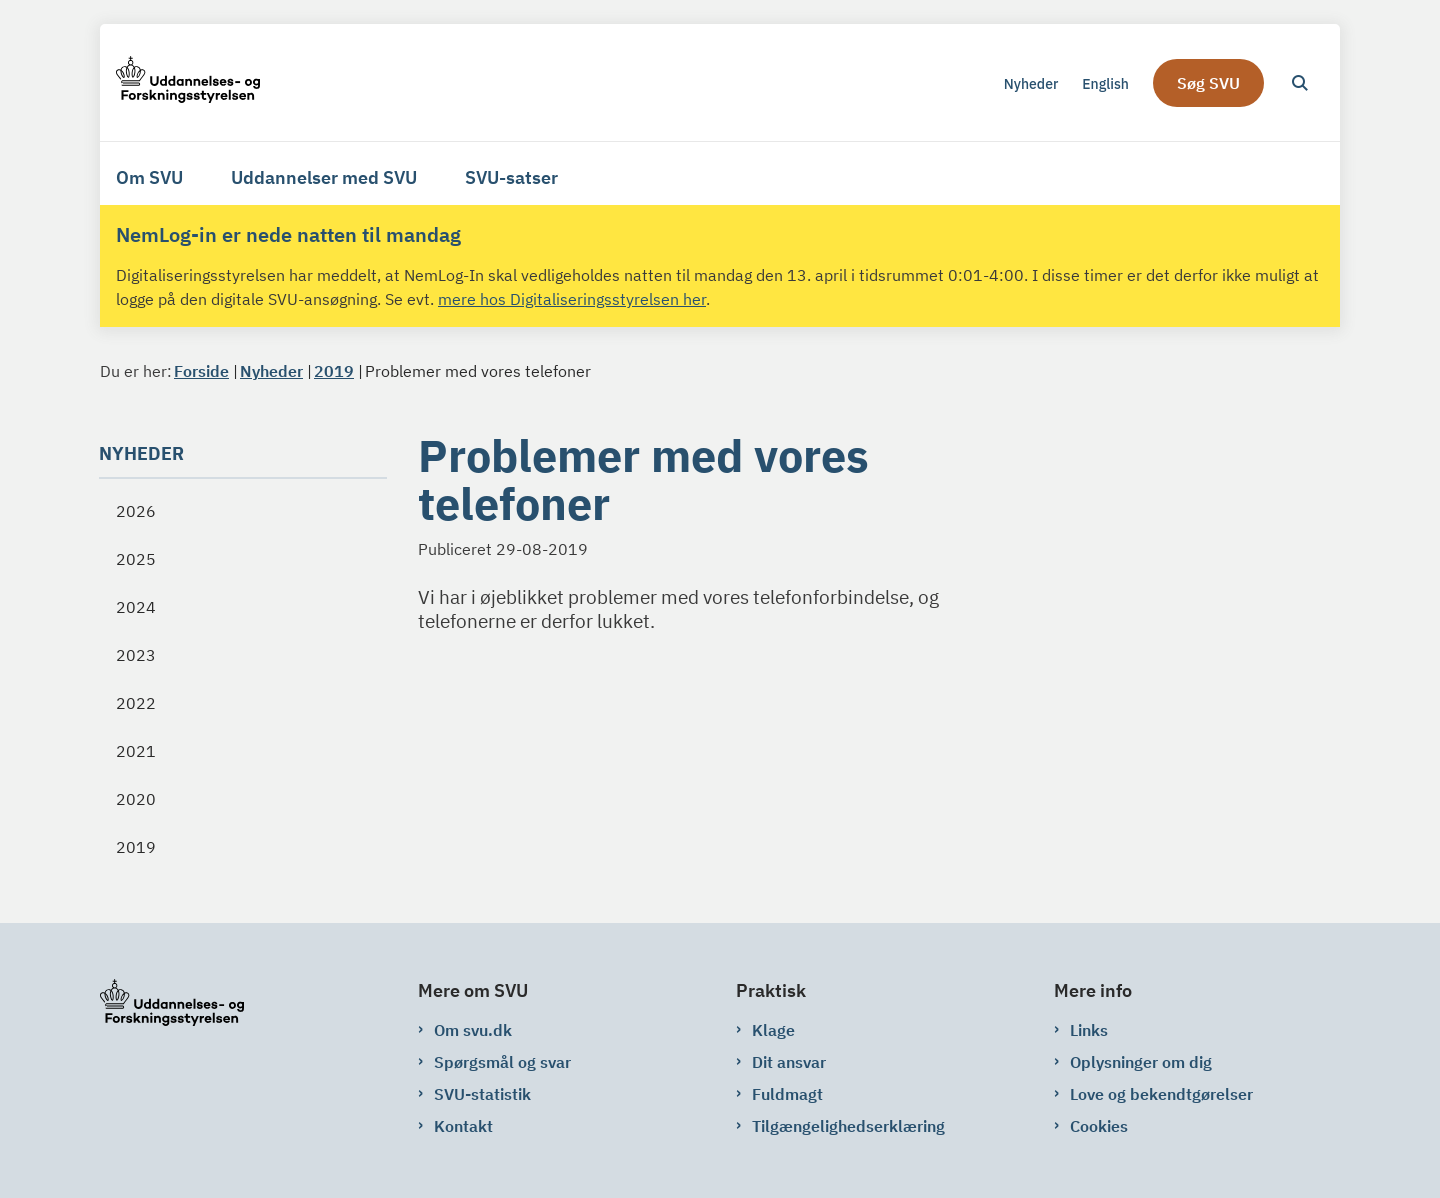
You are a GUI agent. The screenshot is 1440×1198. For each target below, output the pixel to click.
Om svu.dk (473, 1030)
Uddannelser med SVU (324, 177)
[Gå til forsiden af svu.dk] (188, 82)
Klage (773, 1030)
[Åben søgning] (1300, 83)
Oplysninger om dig (1141, 1062)
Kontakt (463, 1126)
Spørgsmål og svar (502, 1062)
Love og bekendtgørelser (1161, 1094)
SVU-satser (511, 177)
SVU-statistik (482, 1094)
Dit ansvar (789, 1062)
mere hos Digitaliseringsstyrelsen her (572, 299)
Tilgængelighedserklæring (848, 1126)
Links (1089, 1030)
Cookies (1099, 1126)
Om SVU (149, 177)
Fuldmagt (787, 1094)
